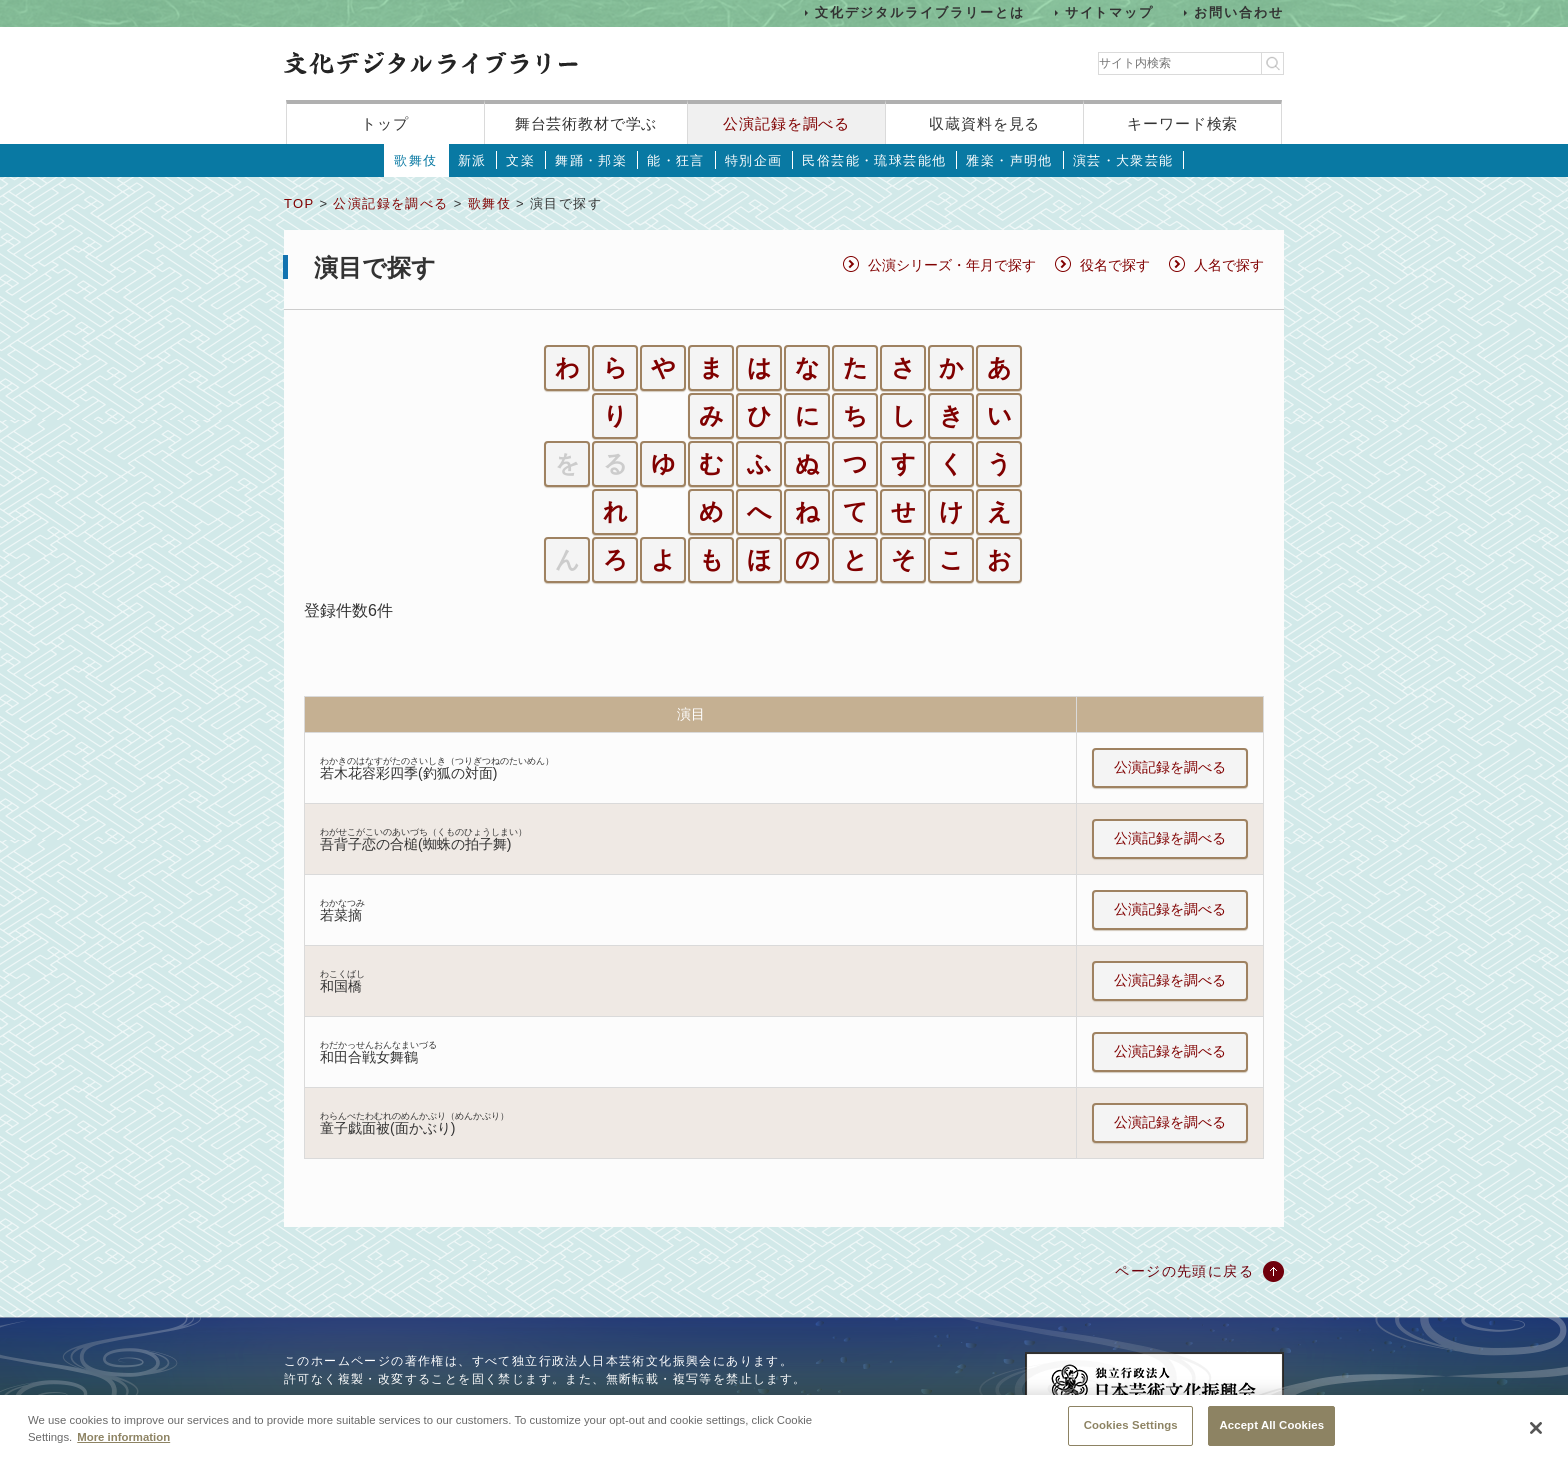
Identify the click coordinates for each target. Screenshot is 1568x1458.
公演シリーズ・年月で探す (952, 265)
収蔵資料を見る (984, 123)
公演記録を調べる (786, 123)
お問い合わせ (1239, 12)
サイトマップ (1110, 12)
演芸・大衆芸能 (1123, 160)
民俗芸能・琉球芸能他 (874, 160)
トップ (385, 123)
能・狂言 (676, 160)
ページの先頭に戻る (1184, 1271)
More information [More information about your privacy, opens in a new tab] (123, 1450)
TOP (299, 203)
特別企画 (754, 160)
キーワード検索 (1182, 123)
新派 (472, 160)
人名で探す (1229, 265)
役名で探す (1115, 265)
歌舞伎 (415, 160)
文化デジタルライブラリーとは (919, 12)
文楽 (520, 160)
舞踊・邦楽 (591, 160)
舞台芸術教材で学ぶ (586, 123)
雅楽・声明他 (1009, 160)
